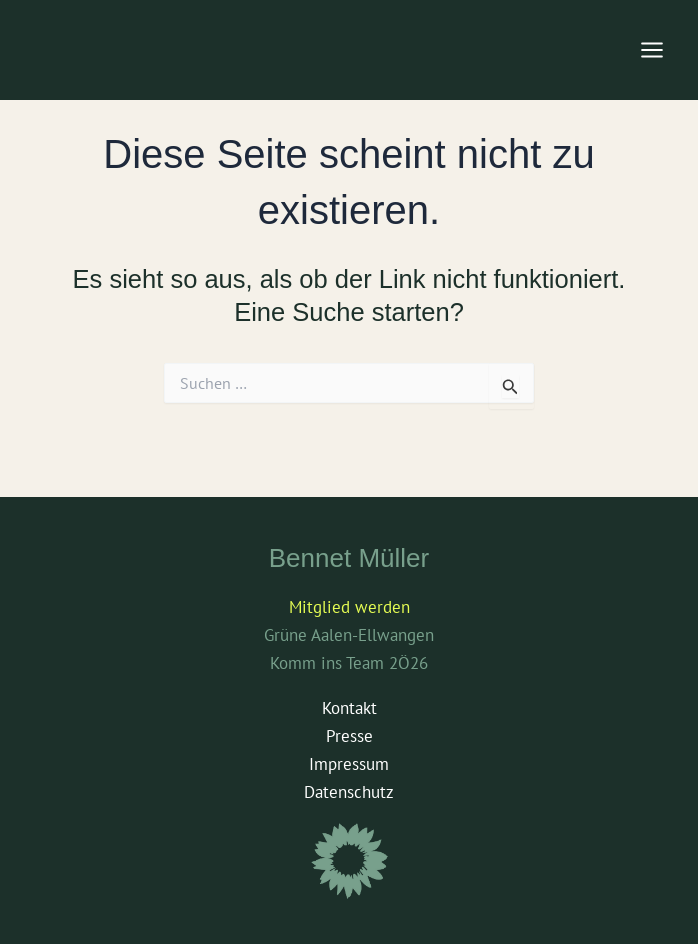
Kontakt (349, 708)
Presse (349, 736)
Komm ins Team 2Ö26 (349, 663)
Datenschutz (349, 792)
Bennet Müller (349, 558)
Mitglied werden (349, 607)
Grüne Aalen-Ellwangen (349, 635)
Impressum (349, 764)
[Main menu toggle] (653, 50)
